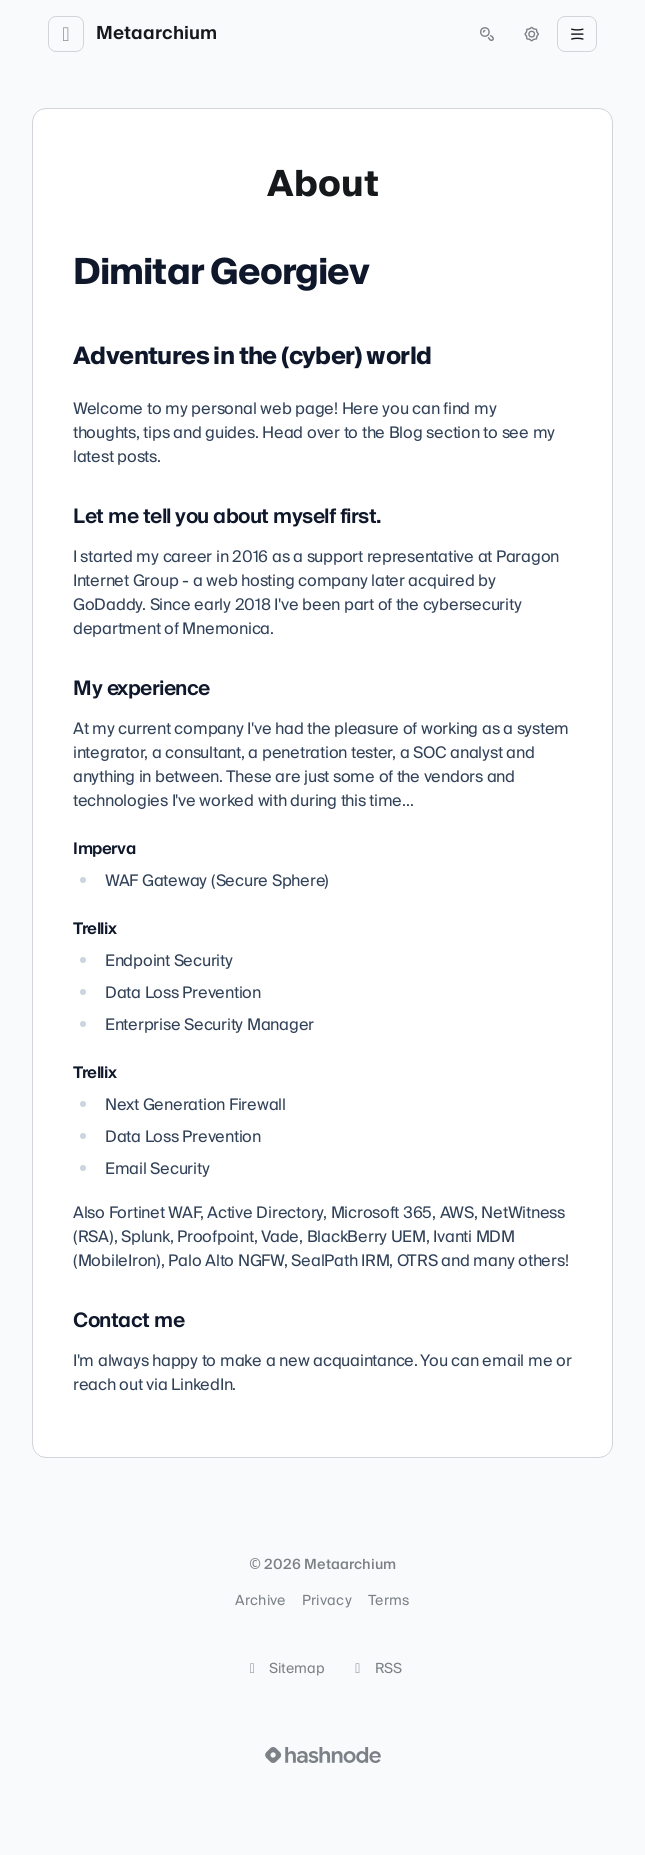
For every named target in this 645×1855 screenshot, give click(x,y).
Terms (389, 1601)
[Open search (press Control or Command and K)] (487, 34)
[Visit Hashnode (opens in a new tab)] (323, 1755)
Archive (260, 1601)
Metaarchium (156, 34)
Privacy (327, 1601)
